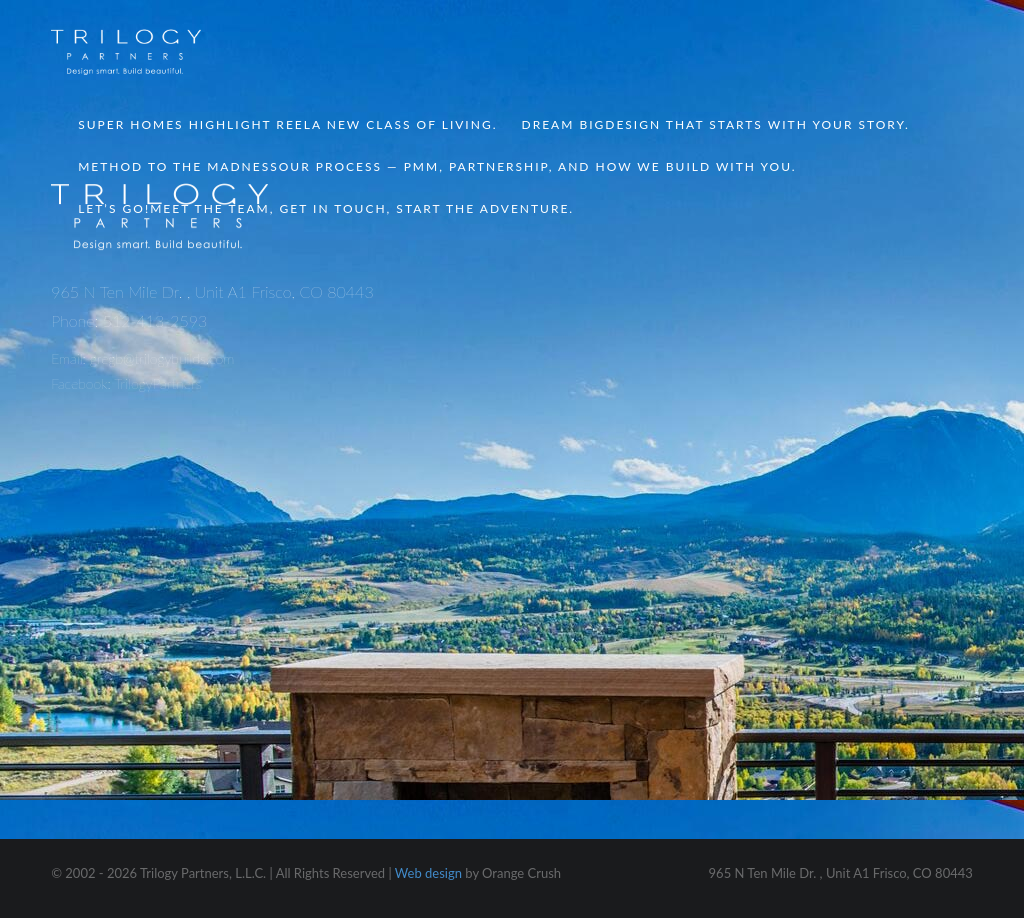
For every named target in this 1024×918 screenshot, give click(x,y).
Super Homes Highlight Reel (287, 124)
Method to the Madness (437, 166)
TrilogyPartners (157, 383)
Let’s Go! (326, 208)
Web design (428, 873)
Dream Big (716, 124)
